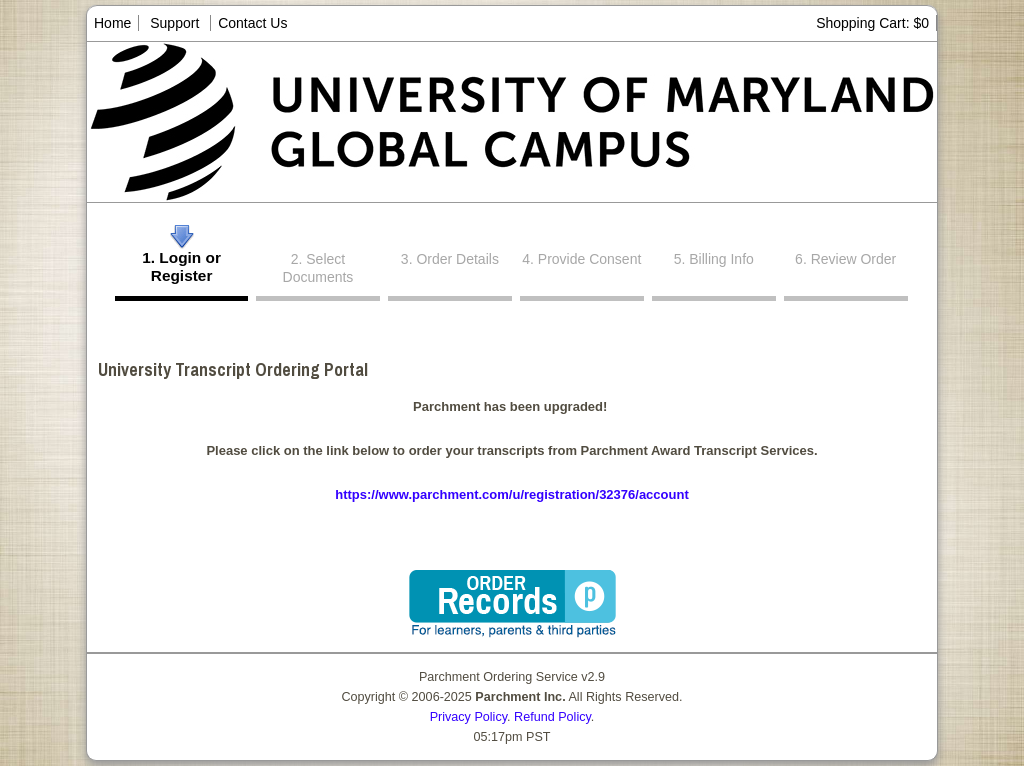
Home (112, 23)
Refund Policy (552, 717)
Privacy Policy (468, 717)
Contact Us (252, 23)
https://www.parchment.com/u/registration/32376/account (511, 494)
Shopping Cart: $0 (872, 23)
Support (174, 23)
